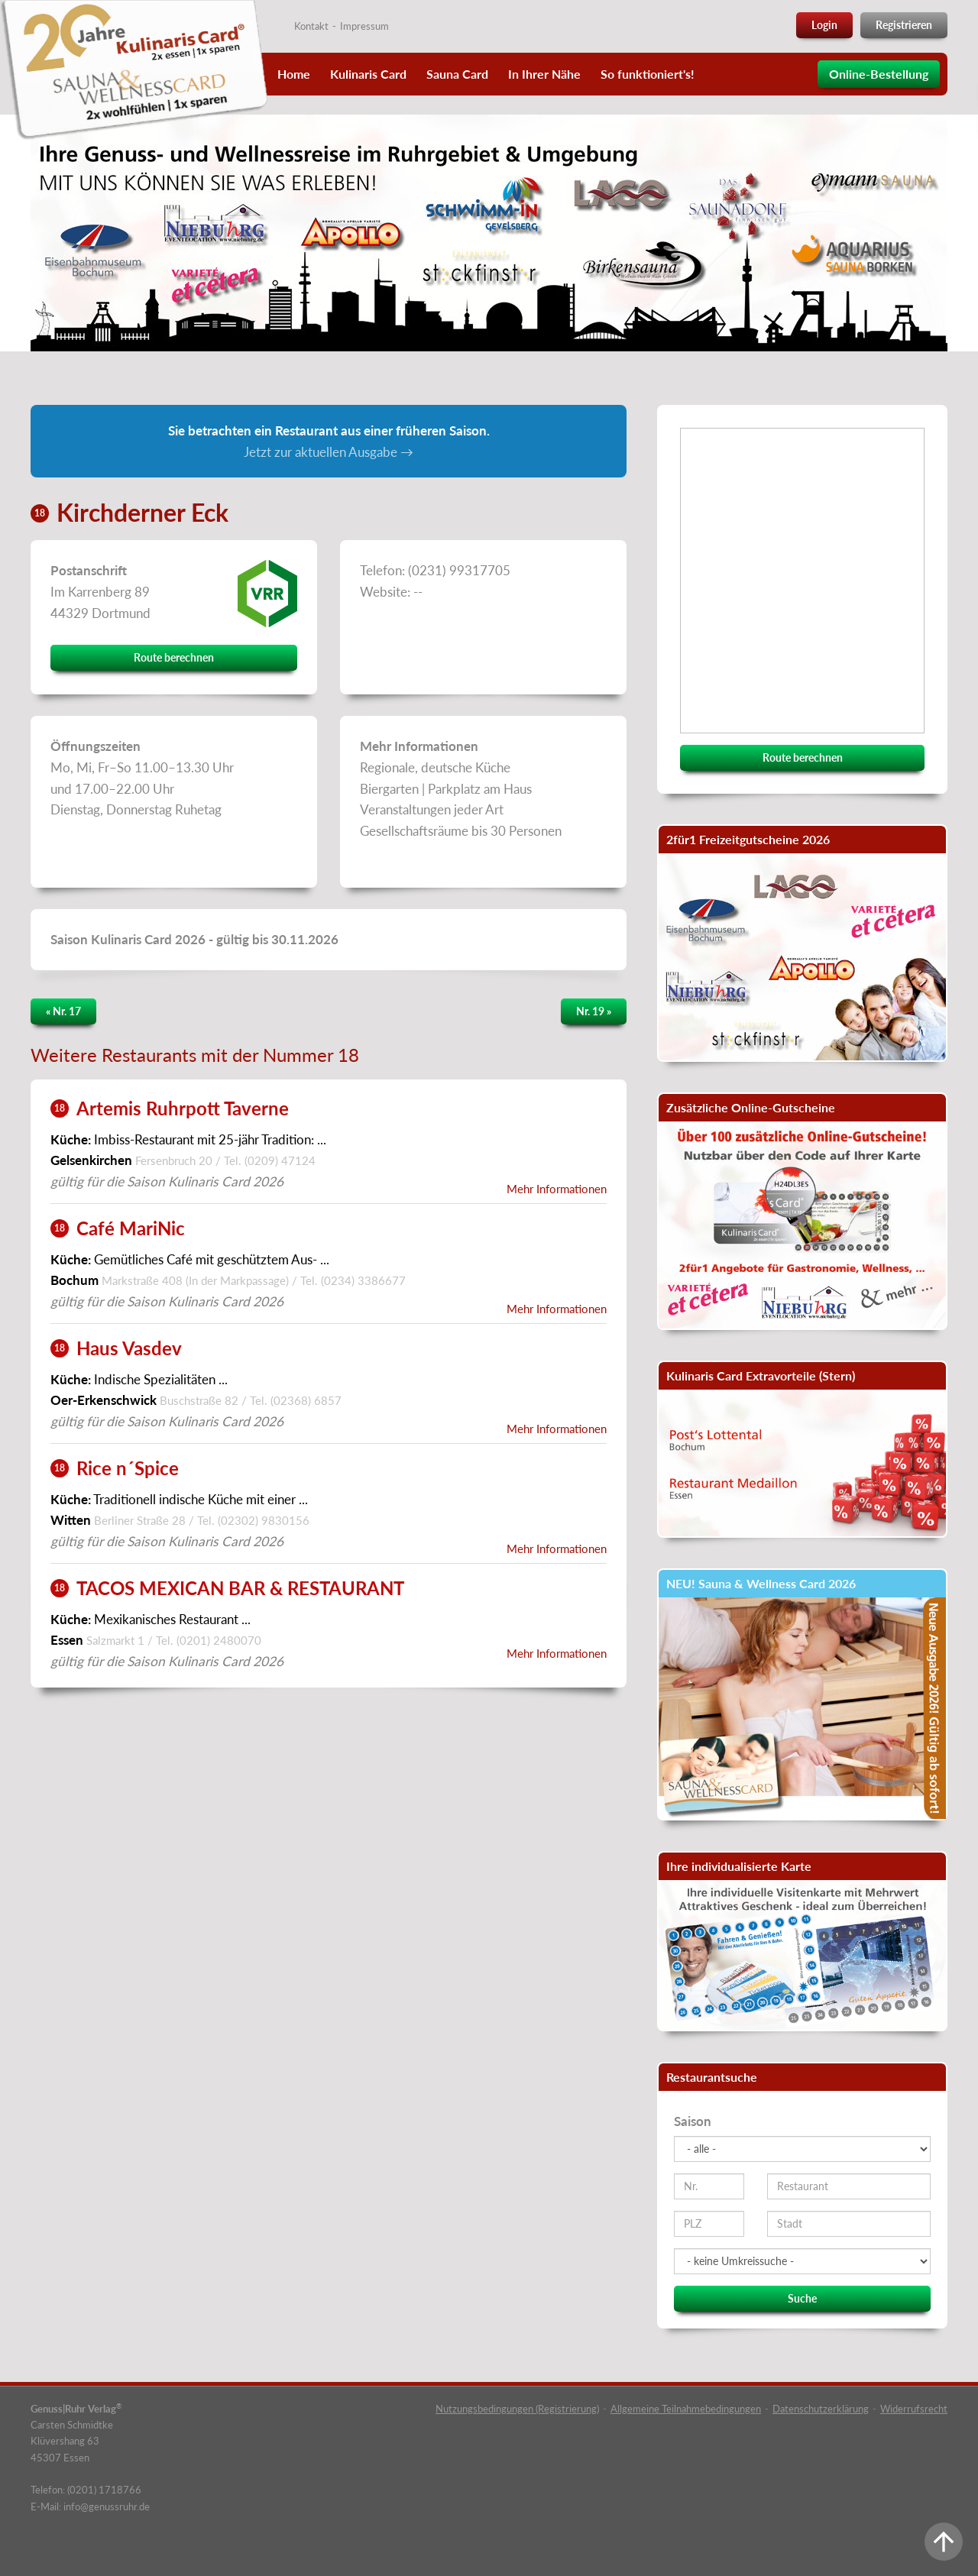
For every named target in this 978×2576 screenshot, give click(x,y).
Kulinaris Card (368, 73)
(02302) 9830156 (263, 1520)
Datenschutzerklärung (820, 2409)
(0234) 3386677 (363, 1280)
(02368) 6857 (306, 1400)
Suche (802, 2298)
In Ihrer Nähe (544, 73)
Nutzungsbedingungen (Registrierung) (517, 2409)
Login (824, 24)
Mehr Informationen (557, 1189)
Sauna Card (457, 73)
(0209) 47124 (280, 1160)
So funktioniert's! (648, 73)
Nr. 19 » (593, 1011)
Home (293, 73)
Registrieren (904, 24)
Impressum (364, 26)
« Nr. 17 (63, 1011)
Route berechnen (174, 657)
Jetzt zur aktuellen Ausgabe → (328, 452)
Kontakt (311, 26)
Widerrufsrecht (913, 2409)
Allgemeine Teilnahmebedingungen (685, 2409)
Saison (692, 2121)
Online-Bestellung (878, 73)
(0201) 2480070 (218, 1640)
